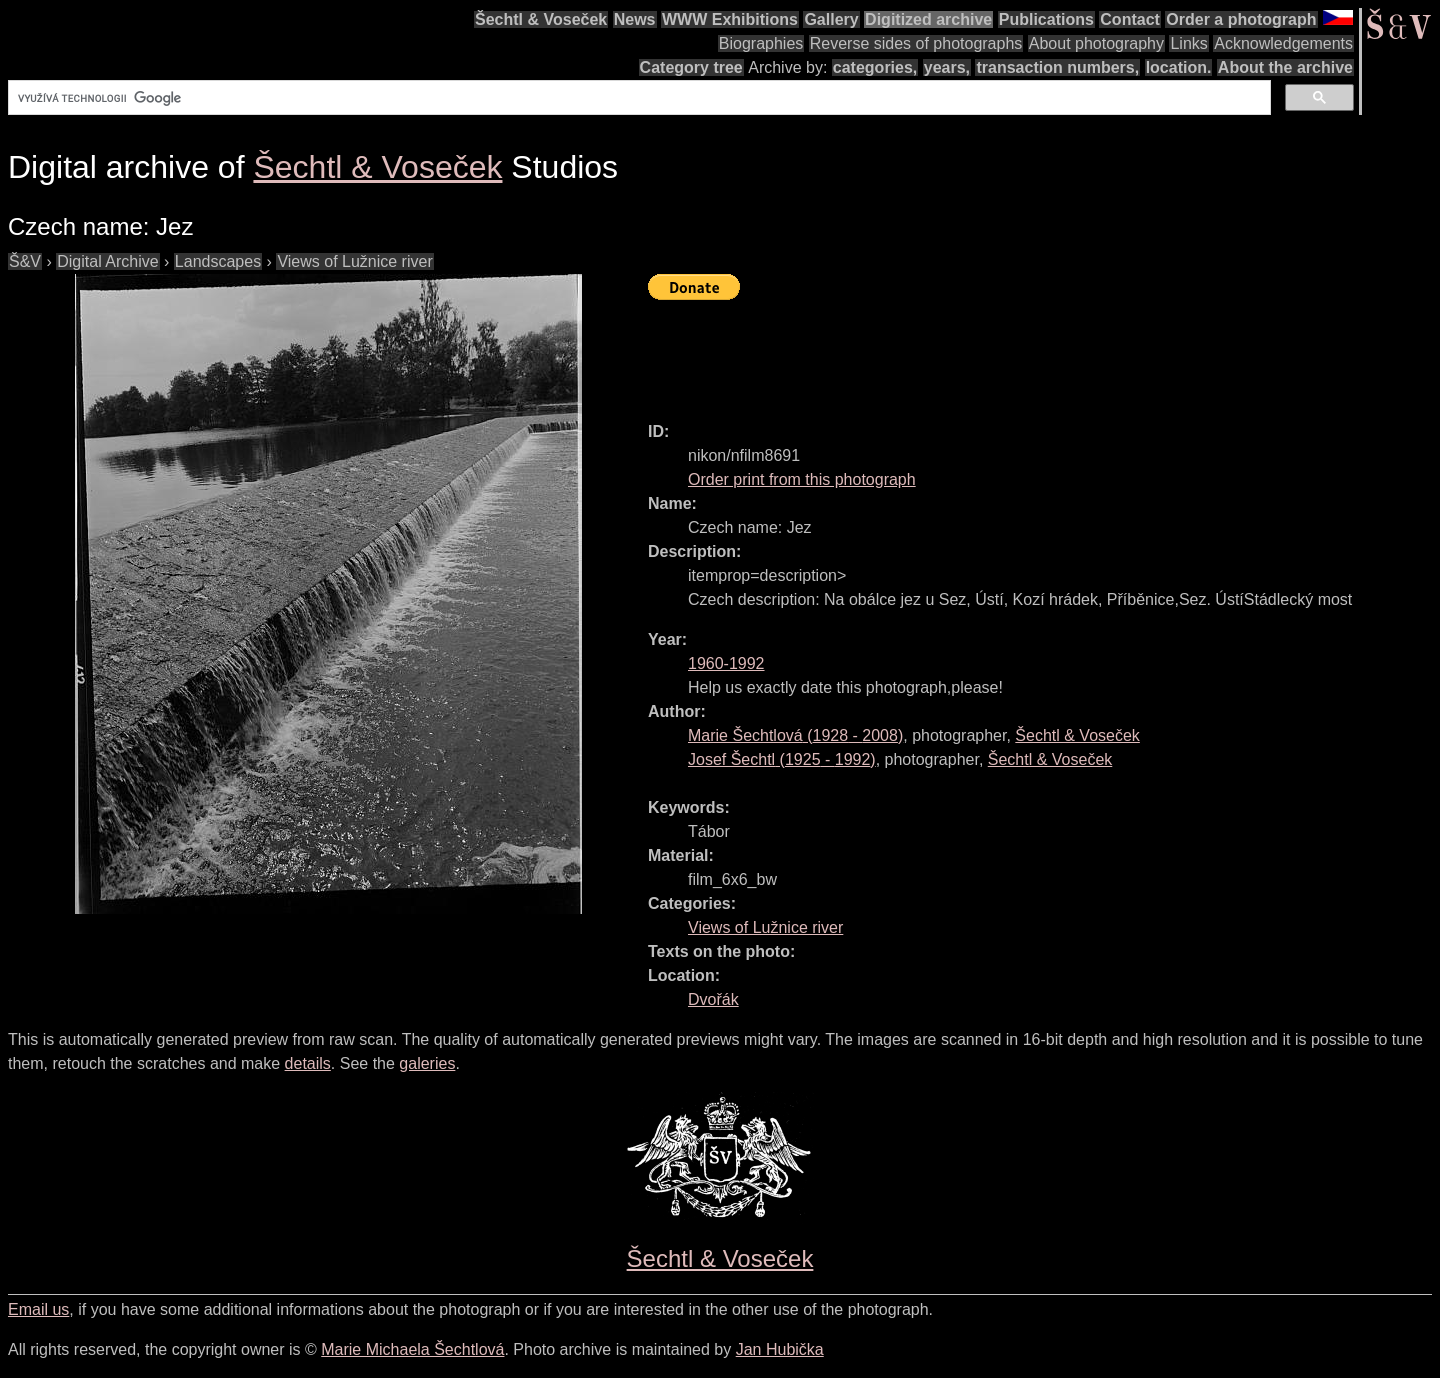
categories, (875, 67)
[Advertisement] (1012, 352)
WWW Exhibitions (730, 19)
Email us (38, 1309)
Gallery (831, 19)
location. (1179, 67)
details (308, 1063)
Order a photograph (1241, 19)
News (635, 19)
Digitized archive (928, 19)
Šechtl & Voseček (541, 19)
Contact (1130, 19)
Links (1188, 43)
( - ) (795, 735)
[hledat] (637, 98)
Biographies (761, 43)
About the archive (1285, 67)
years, (947, 67)
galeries (427, 1063)
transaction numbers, (1057, 67)
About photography (1096, 43)
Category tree (691, 67)
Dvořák (713, 999)
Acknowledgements (1283, 43)
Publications (1046, 19)
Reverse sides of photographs (916, 43)
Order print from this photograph (802, 479)
